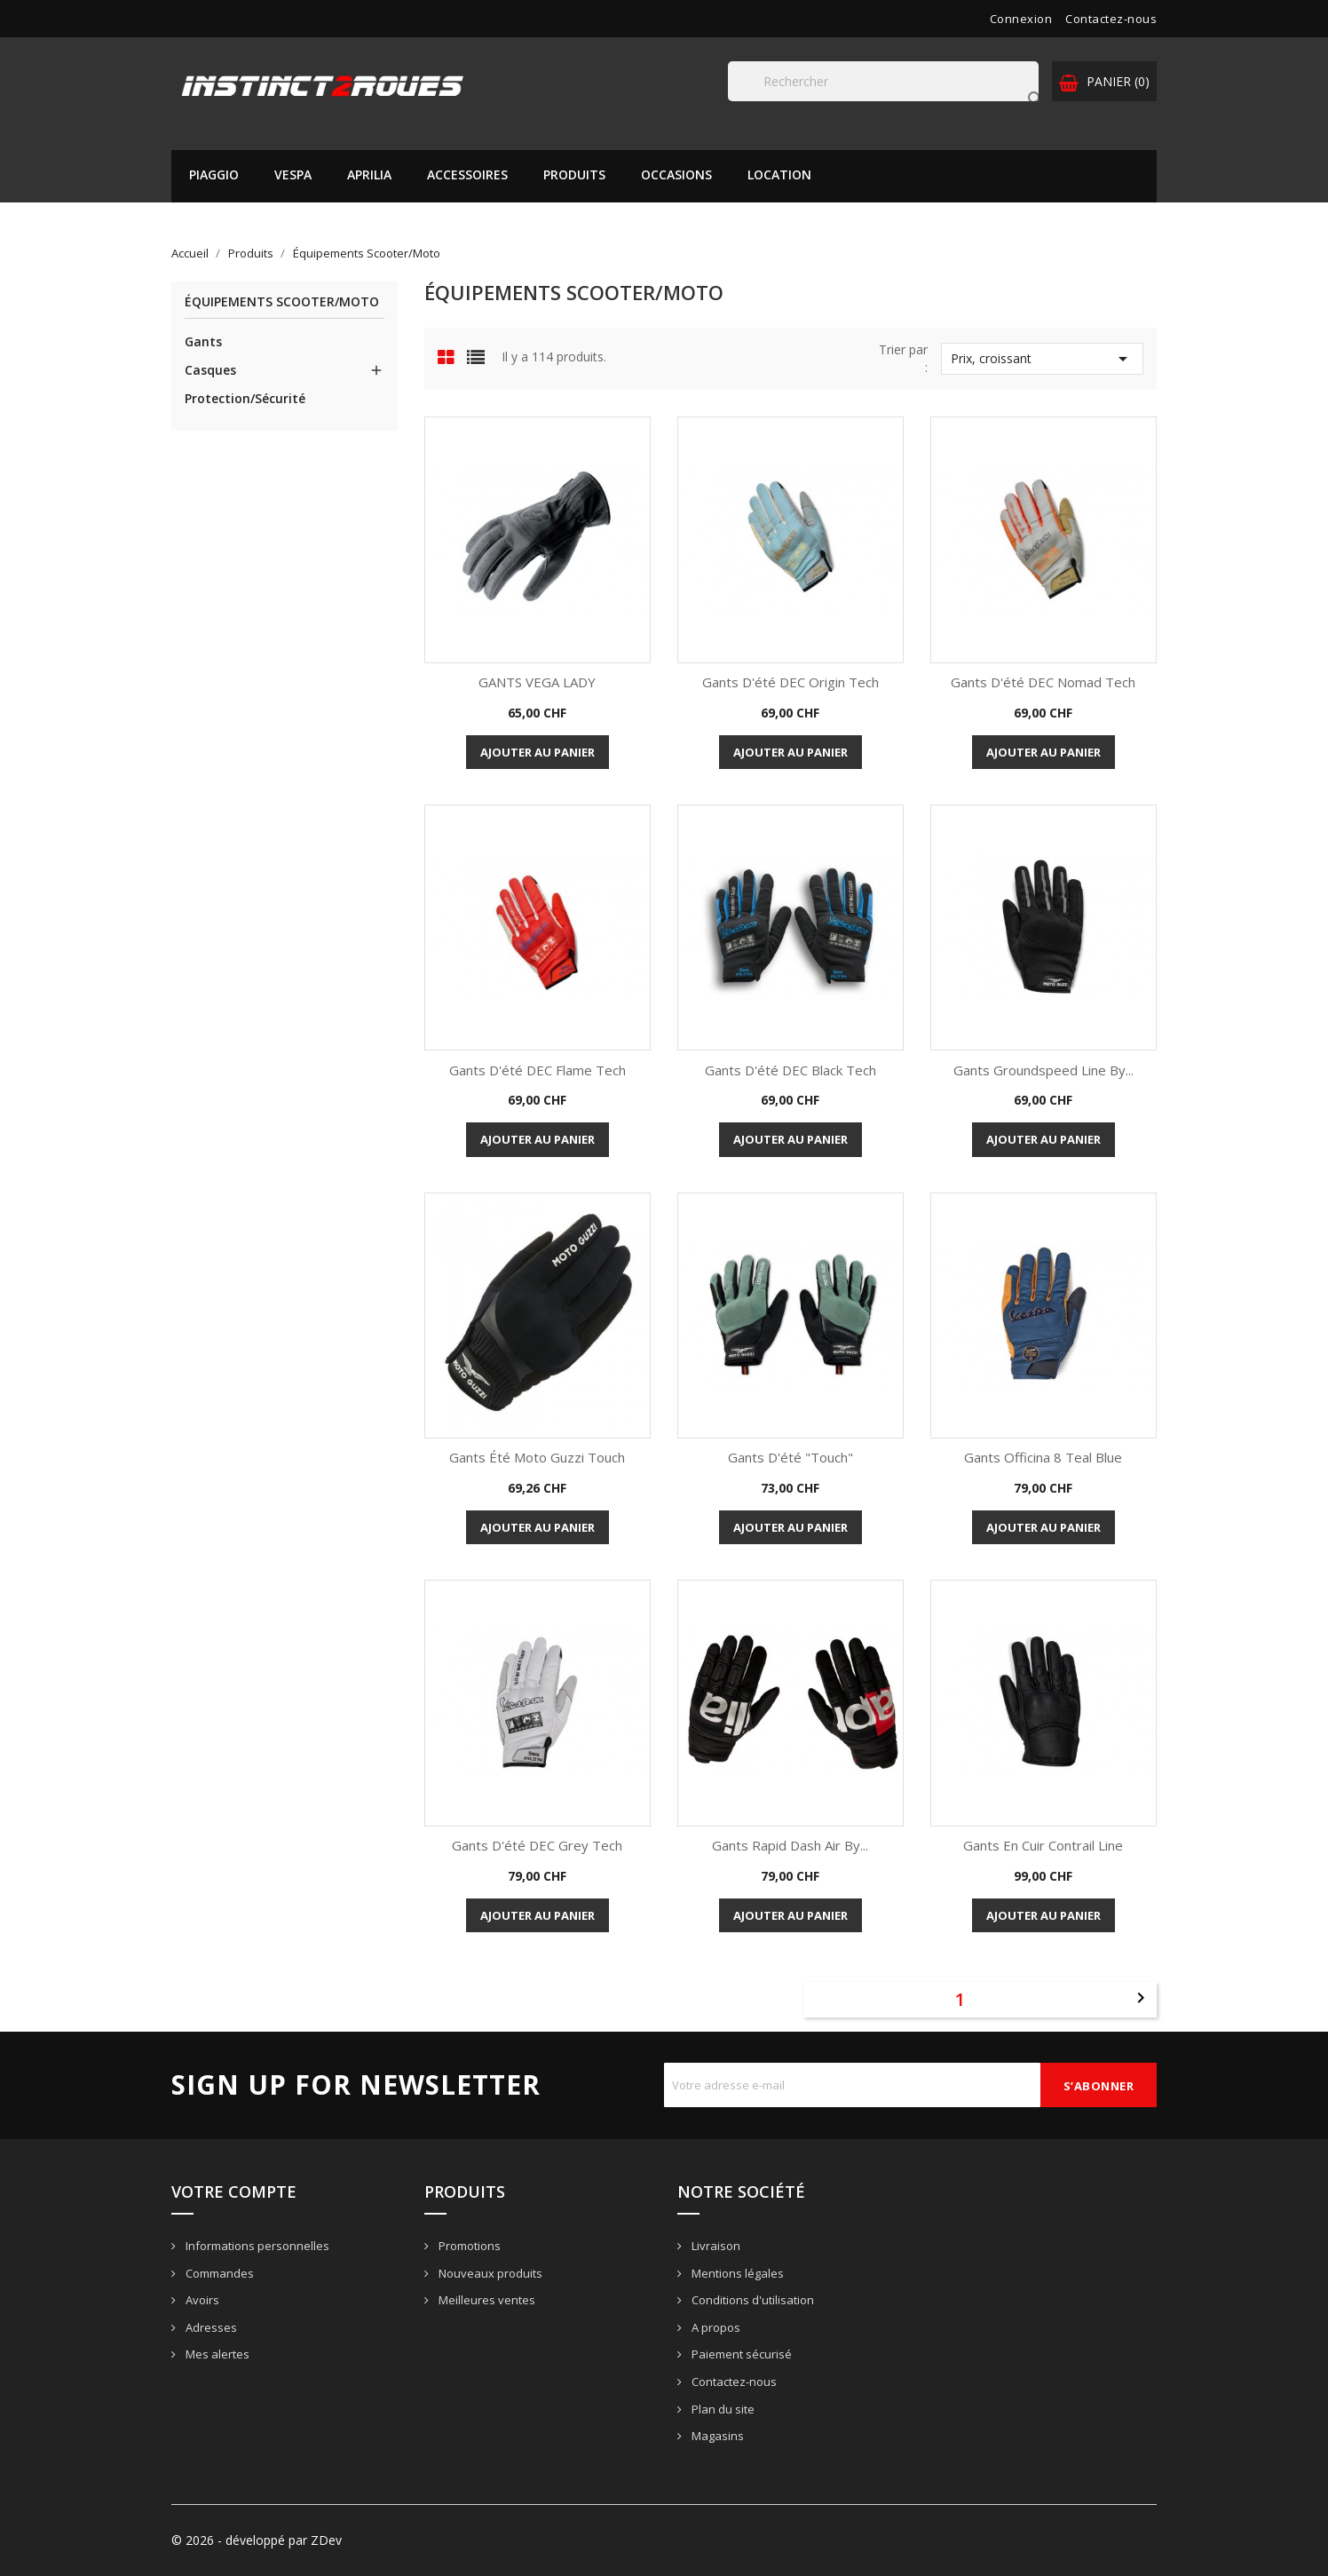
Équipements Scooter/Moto (282, 302)
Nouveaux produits (489, 2273)
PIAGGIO (214, 174)
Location (779, 174)
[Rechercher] (883, 81)
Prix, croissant (1042, 358)
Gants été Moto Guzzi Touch (537, 1457)
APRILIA (369, 174)
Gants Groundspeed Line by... (1043, 1070)
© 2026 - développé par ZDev (256, 2540)
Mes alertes (216, 2354)
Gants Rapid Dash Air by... (790, 1845)
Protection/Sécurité (245, 398)
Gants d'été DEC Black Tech (790, 1070)
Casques (210, 369)
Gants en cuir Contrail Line (1043, 1845)
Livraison (714, 2246)
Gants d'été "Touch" (790, 1457)
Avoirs (201, 2300)
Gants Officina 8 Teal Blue (1043, 1457)
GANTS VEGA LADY (537, 682)
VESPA (293, 174)
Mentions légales (736, 2273)
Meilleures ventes (485, 2300)
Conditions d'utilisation (751, 2300)
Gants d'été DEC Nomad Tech (1043, 682)
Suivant (1140, 1998)
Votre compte (233, 2191)
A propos (714, 2327)
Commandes (218, 2273)
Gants (203, 341)
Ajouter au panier (537, 752)
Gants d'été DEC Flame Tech (537, 1070)
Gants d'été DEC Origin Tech (790, 682)
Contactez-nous (1111, 19)
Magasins (716, 2436)
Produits (574, 174)
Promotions (468, 2246)
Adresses (210, 2327)
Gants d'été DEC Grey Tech (537, 1845)
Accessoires (467, 174)
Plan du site (722, 2409)
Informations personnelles (256, 2246)
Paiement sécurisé (740, 2354)
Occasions (676, 174)
